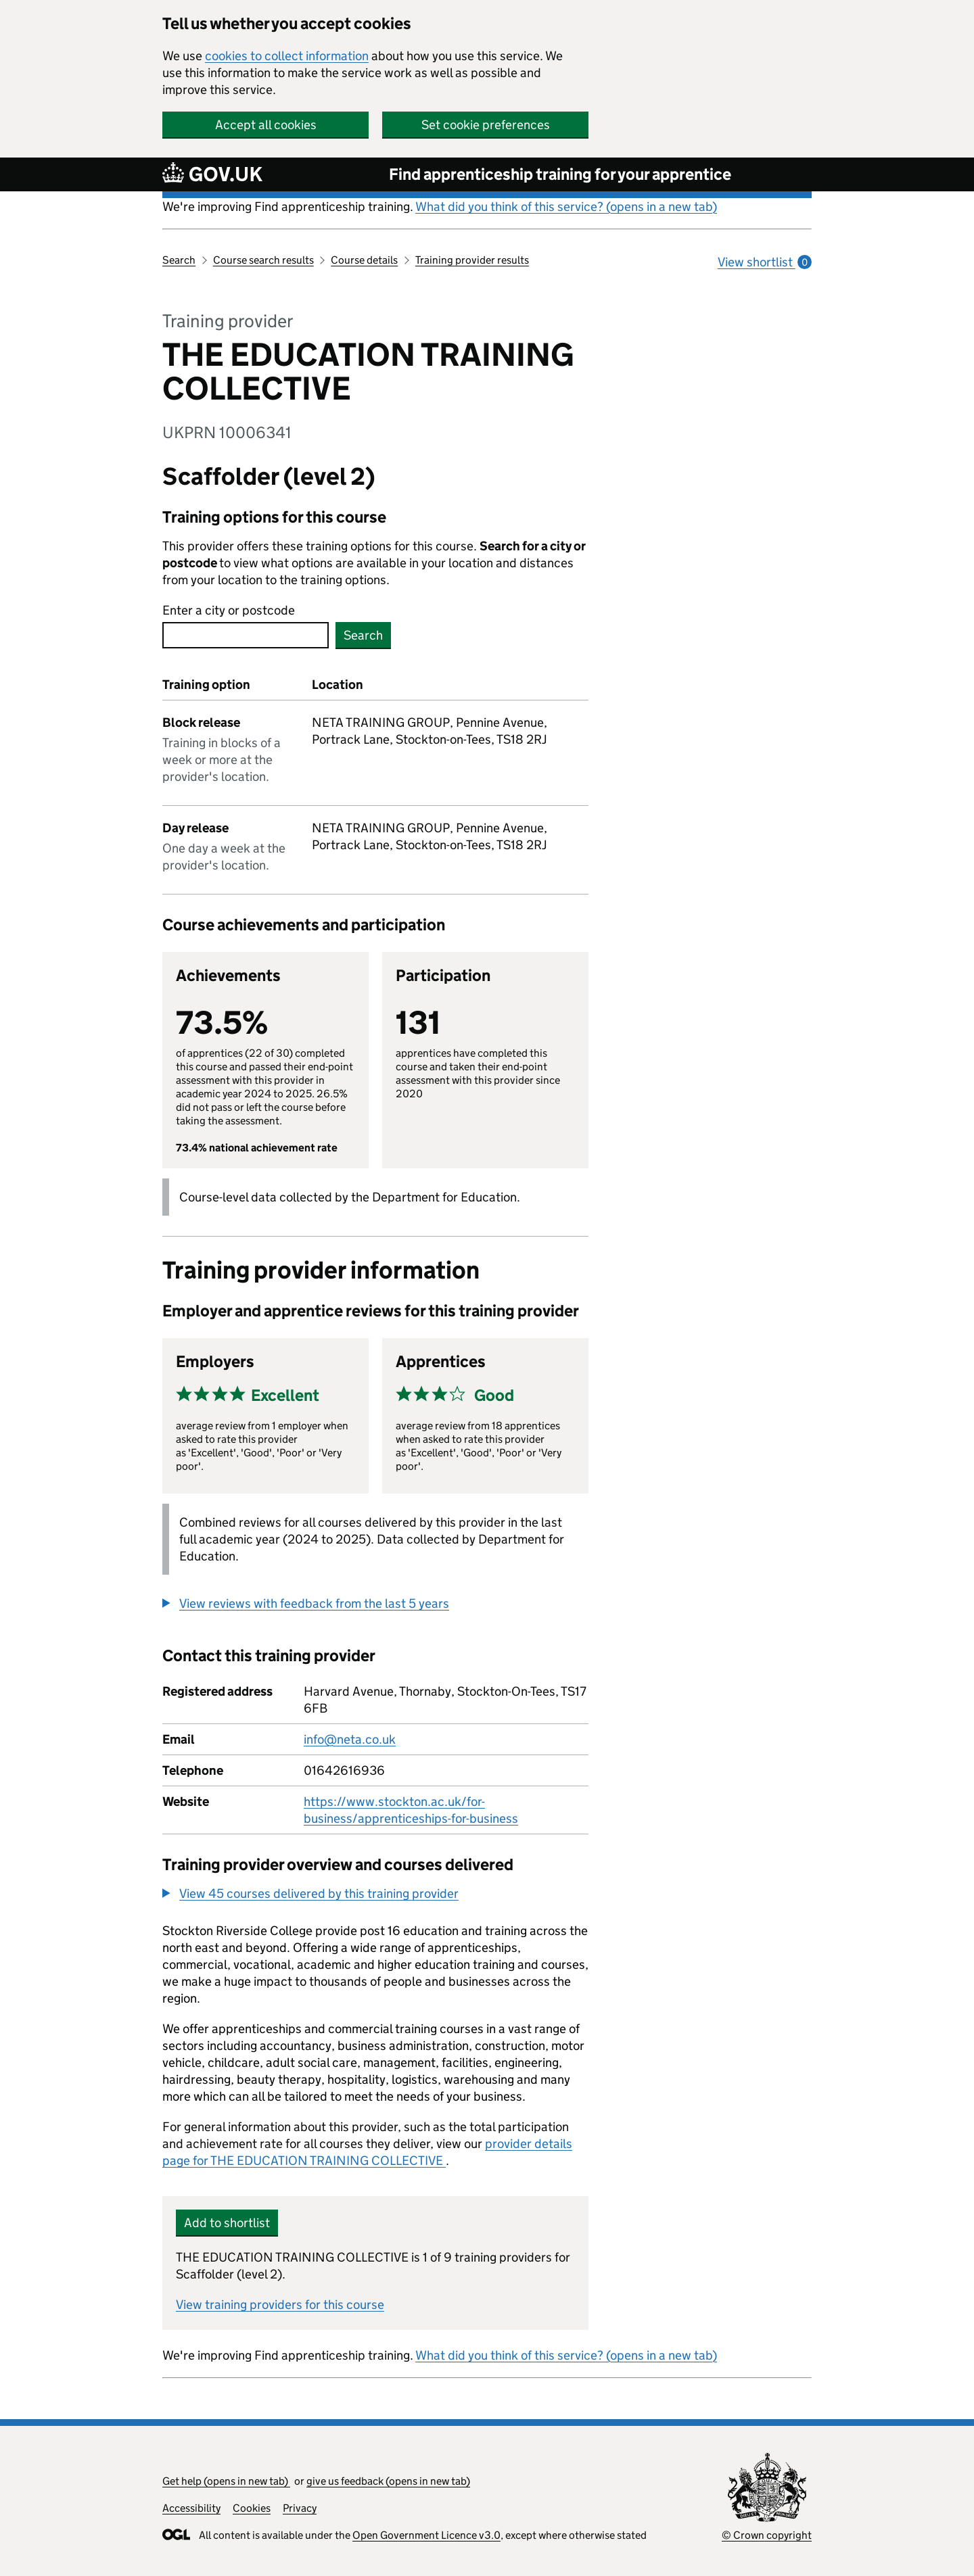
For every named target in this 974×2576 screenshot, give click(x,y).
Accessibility (191, 2508)
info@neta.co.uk (350, 1739)
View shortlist (765, 262)
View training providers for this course (280, 2304)
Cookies (252, 2508)
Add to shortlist (227, 2223)
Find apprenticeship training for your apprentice (560, 174)
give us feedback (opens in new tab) (388, 2481)
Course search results (263, 260)
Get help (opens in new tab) (226, 2481)
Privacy (300, 2508)
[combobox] (245, 635)
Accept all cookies (266, 125)
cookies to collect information (287, 56)
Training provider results (472, 260)
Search (178, 260)
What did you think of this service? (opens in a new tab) (566, 206)
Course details (364, 260)
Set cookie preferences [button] (485, 125)
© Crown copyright (767, 2535)
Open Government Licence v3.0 (426, 2535)
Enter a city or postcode (228, 610)
